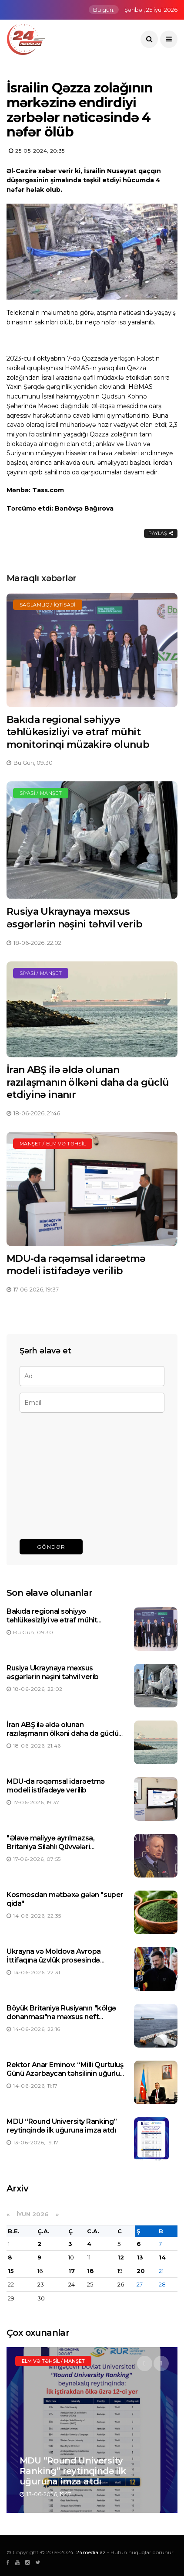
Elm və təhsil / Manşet (53, 2361)
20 (141, 2270)
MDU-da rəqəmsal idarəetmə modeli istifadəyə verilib (76, 1265)
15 (11, 2270)
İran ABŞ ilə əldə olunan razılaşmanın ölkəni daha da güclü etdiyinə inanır (88, 1082)
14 (162, 2257)
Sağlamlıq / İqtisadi (48, 605)
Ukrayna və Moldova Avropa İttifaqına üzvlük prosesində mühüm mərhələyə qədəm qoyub (62, 1960)
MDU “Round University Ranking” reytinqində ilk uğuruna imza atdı (62, 2126)
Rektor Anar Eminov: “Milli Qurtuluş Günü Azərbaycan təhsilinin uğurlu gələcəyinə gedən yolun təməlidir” (65, 2074)
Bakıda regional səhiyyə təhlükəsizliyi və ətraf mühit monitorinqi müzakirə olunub (78, 732)
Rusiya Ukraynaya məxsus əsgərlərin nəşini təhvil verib (74, 918)
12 (120, 2257)
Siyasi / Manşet (41, 793)
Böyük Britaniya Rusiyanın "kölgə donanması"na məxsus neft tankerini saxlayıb (61, 2017)
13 (140, 2257)
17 (71, 2270)
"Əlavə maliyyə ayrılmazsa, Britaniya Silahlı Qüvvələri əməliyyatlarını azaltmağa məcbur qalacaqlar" (63, 1851)
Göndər (51, 1547)
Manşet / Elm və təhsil (53, 1144)
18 (90, 2270)
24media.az (91, 2552)
